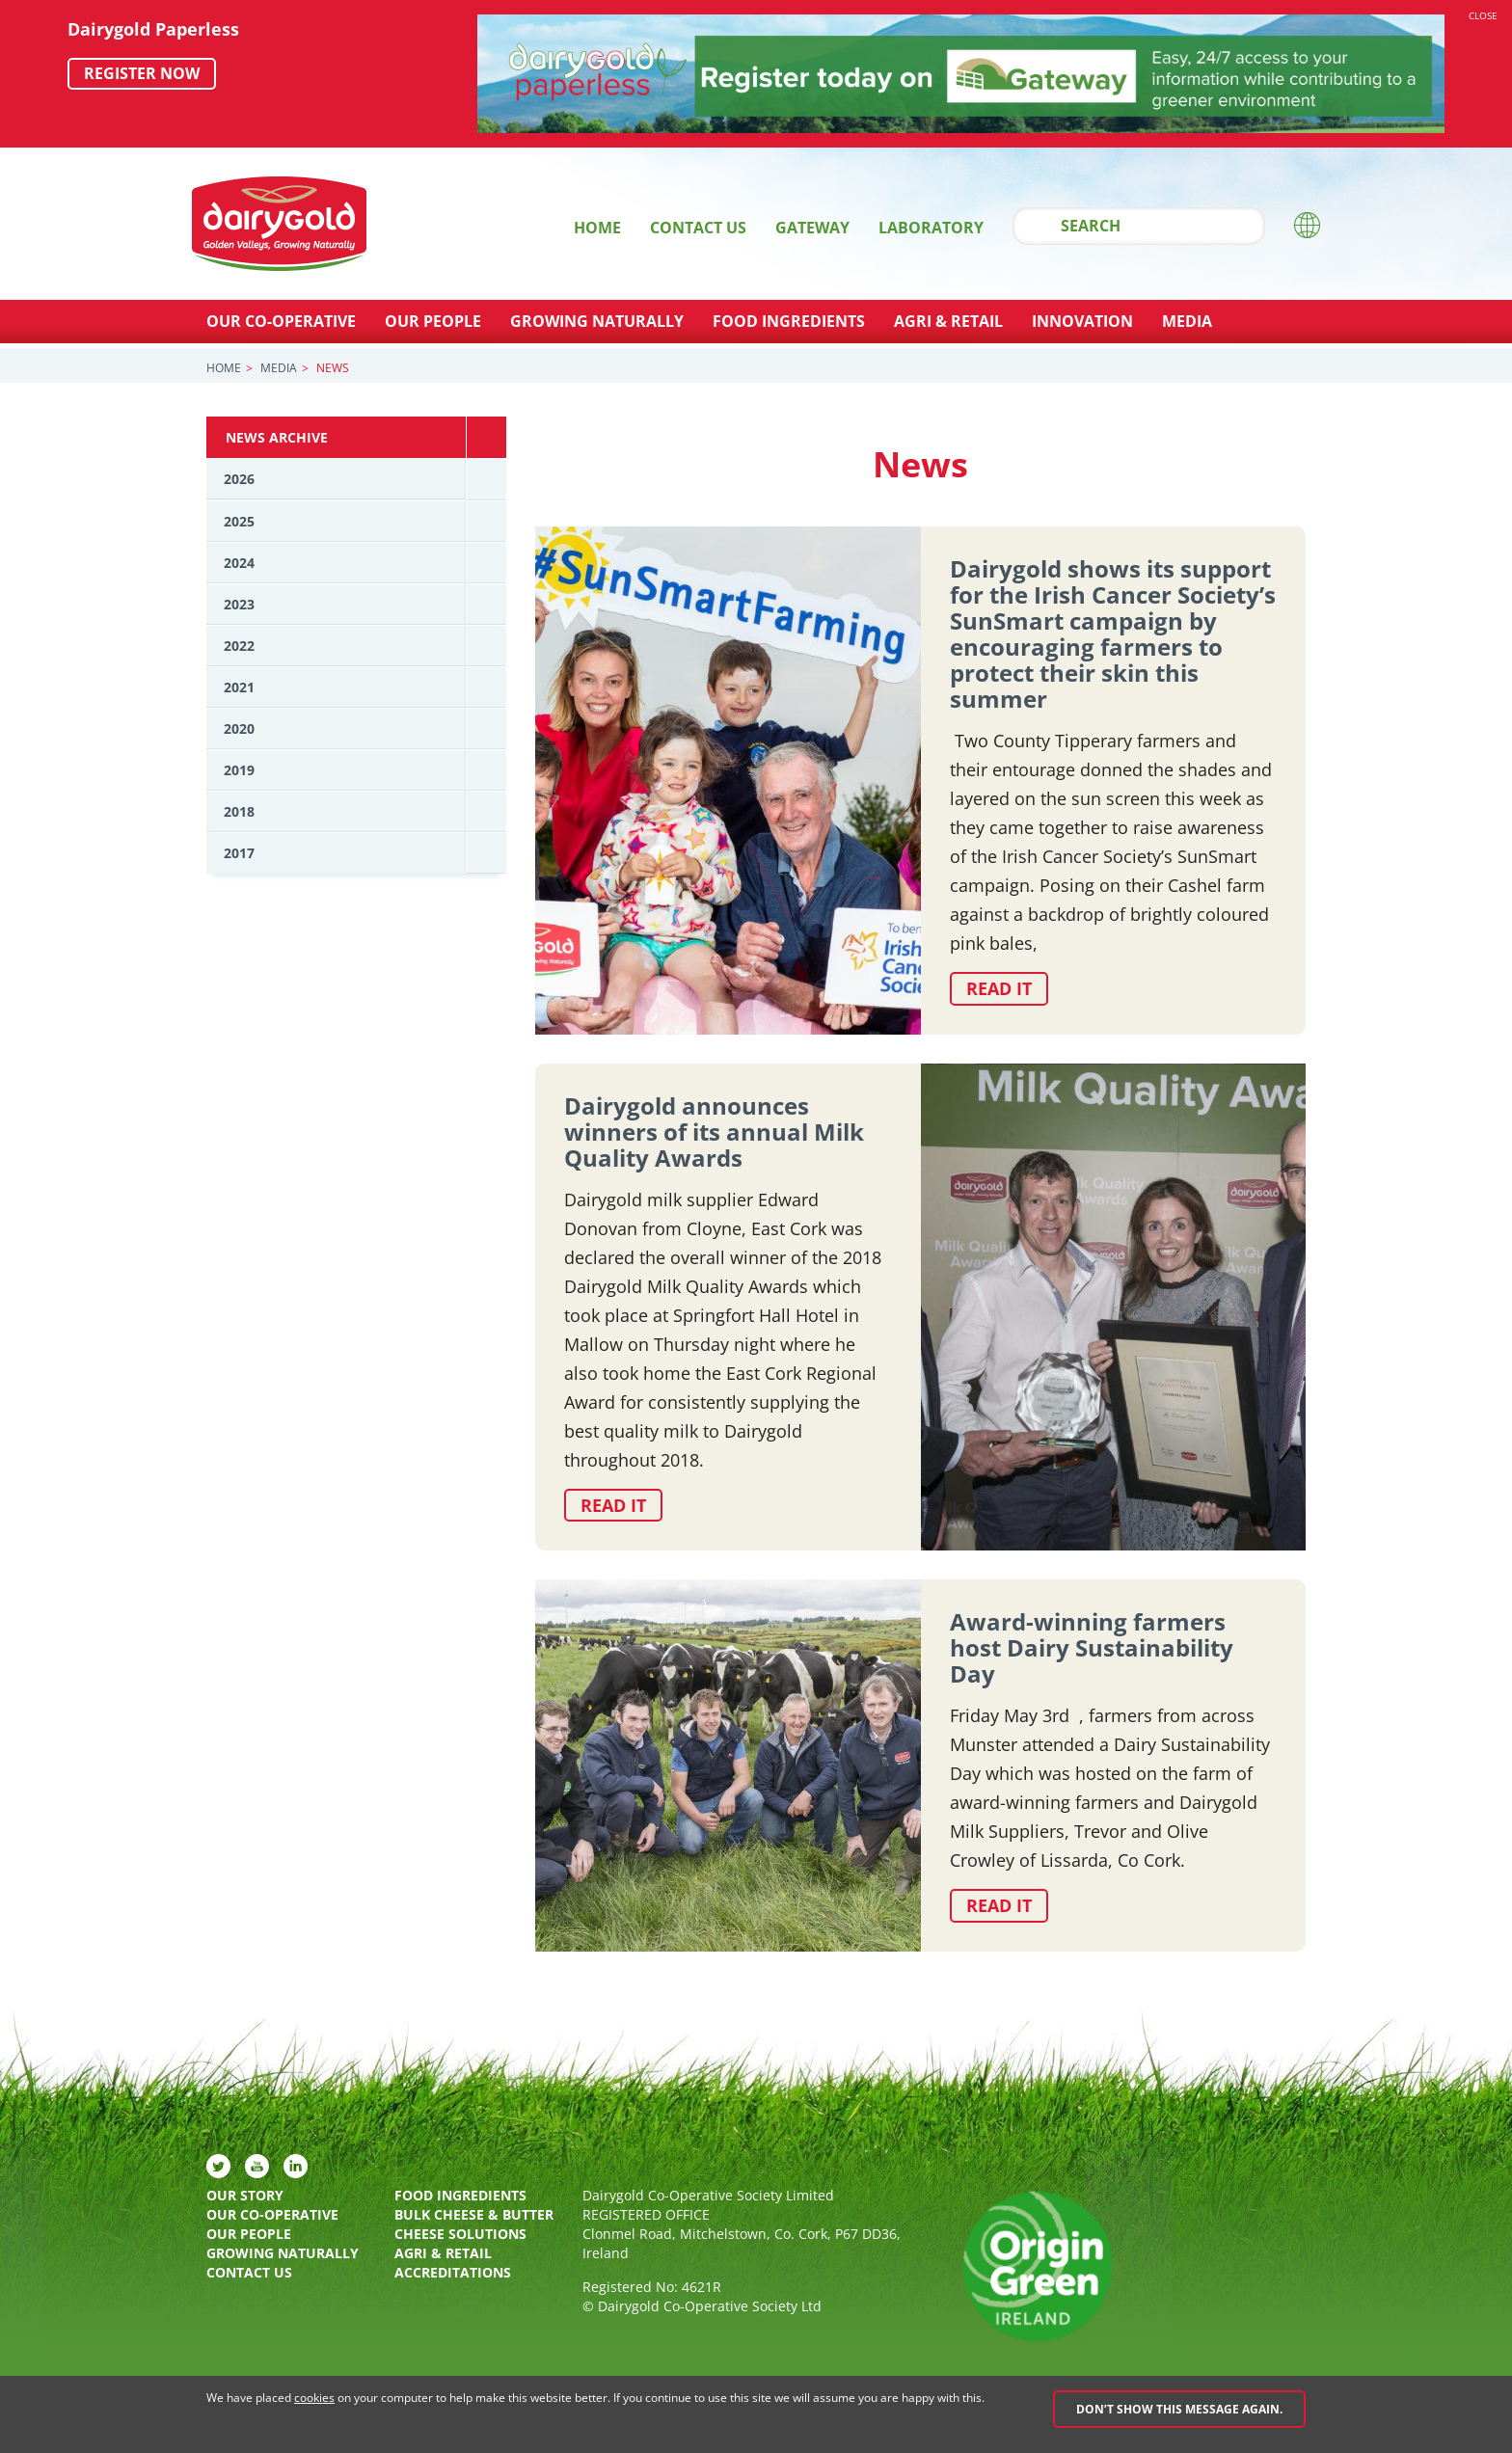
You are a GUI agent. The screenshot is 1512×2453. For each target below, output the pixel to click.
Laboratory (931, 227)
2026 (239, 479)
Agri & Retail (948, 321)
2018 (239, 811)
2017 (239, 853)
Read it (999, 988)
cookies (314, 2397)
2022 (239, 645)
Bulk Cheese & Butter (474, 2215)
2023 (239, 604)
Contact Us (698, 227)
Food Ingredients (789, 321)
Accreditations (452, 2273)
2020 (239, 728)
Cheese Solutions (460, 2234)
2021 (239, 687)
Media (1187, 321)
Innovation (1082, 321)
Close (1483, 15)
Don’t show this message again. (1179, 2409)
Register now (142, 73)
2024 (239, 562)
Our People (433, 321)
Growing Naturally (597, 321)
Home (597, 227)
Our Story (245, 2196)
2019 (239, 770)
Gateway (812, 227)
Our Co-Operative (281, 321)
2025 (239, 521)
